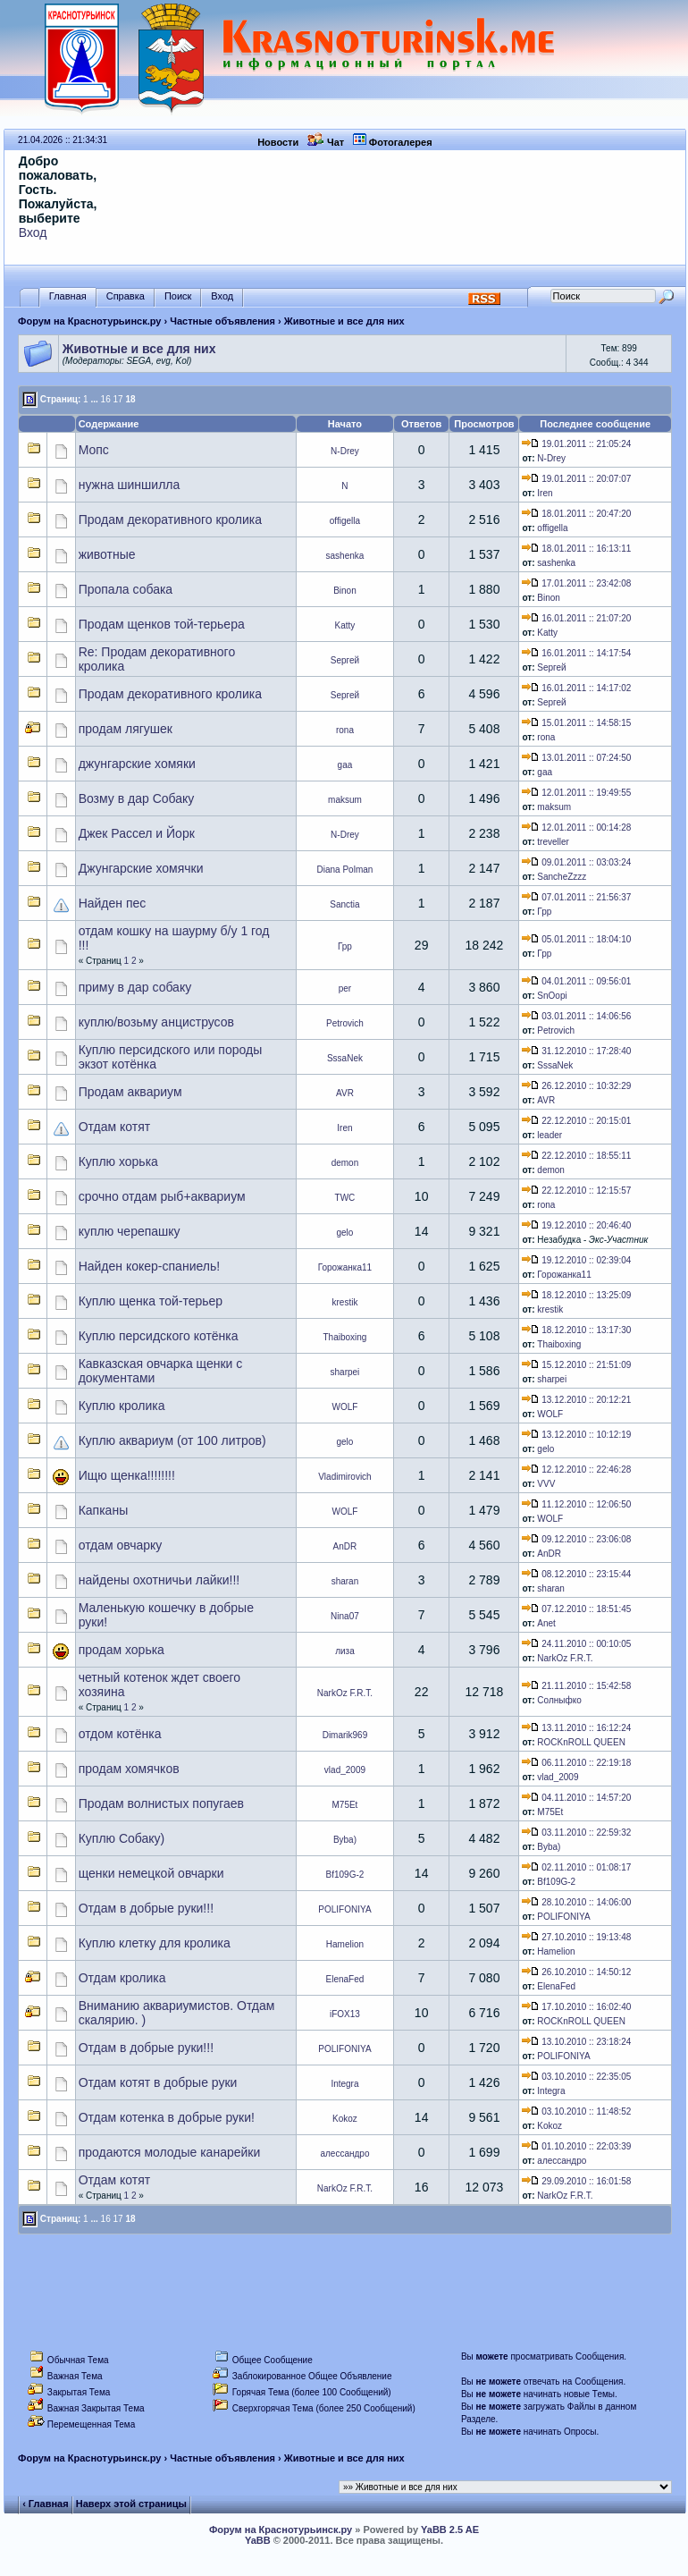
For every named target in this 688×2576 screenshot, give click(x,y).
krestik (344, 1302)
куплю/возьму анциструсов (156, 1022)
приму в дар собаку (135, 987)
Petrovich (345, 1023)
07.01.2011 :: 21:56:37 (576, 897)
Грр (544, 911)
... (93, 399)
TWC (345, 1198)
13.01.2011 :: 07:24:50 (576, 758)
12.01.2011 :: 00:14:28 (576, 827)
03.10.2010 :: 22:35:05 (576, 2077)
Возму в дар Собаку (137, 798)
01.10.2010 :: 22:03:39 (576, 2146)
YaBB (258, 2540)
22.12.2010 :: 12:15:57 (576, 1190)
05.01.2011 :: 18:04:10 (576, 939)
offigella (345, 521)
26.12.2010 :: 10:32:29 (576, 1086)
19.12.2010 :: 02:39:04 (576, 1260)
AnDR (345, 1546)
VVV (546, 1484)
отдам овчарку (121, 1545)
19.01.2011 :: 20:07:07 (576, 479)
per (345, 988)
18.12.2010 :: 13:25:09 (576, 1295)
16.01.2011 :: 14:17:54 (576, 653)
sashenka (345, 556)
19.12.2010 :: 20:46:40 (576, 1225)
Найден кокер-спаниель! (149, 1266)
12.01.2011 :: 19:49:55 (576, 793)
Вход (33, 232)
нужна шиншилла (129, 484)
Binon (345, 590)
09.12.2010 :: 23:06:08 (576, 1539)
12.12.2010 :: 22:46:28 (576, 1469)
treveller (553, 842)
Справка (125, 296)
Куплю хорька (118, 1161)
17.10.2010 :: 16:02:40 (576, 2007)
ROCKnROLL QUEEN (581, 1742)
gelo (344, 1232)
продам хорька (121, 1650)
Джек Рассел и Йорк (137, 833)
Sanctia (344, 904)
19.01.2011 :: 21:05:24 (576, 444)
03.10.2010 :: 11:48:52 (576, 2111)
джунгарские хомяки (137, 763)
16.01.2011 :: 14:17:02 (576, 688)
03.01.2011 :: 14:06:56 (576, 1016)
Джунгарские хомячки (141, 868)
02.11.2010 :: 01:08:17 (576, 1867)
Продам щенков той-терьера (162, 624)
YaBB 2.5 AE (450, 2529)
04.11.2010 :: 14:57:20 (576, 1798)
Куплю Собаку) (122, 1838)
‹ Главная (45, 2503)
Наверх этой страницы (131, 2503)
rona (345, 730)
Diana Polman (345, 869)
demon (345, 1163)
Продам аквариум (130, 1092)
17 (117, 399)
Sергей (345, 660)
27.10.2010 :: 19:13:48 (576, 1937)
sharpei (345, 1372)
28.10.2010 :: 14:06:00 (576, 1902)
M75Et (344, 1805)
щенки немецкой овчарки (151, 1873)
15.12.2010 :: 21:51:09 (576, 1365)
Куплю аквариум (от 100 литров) (172, 1440)
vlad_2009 (344, 1770)
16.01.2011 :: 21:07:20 (576, 618)
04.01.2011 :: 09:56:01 (576, 981)
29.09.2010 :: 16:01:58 (576, 2181)
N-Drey (345, 451)
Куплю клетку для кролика (155, 1943)
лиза (345, 1651)
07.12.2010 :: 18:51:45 (576, 1609)
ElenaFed (345, 1979)
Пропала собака (126, 589)
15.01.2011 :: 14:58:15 (576, 723)
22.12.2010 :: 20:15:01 (576, 1121)
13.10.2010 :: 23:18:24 (576, 2042)
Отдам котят (114, 1126)
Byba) (345, 1840)
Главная (68, 296)
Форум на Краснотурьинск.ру (89, 321)
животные (107, 554)
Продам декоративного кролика (170, 519)
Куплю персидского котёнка (159, 1336)
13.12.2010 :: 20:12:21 (576, 1400)
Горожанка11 (345, 1267)
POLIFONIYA (344, 1909)
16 (106, 399)
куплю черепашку (129, 1231)
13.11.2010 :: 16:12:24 (576, 1728)
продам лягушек (125, 729)
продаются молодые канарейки (170, 2152)
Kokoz (344, 2119)
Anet (546, 1623)
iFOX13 (345, 2014)
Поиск (177, 296)
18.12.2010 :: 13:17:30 (576, 1330)
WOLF (345, 1407)
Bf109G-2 (345, 1874)
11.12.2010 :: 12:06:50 (576, 1504)
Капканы (104, 1510)
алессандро (344, 2153)
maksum (345, 800)
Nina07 (345, 1616)
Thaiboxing (344, 1337)
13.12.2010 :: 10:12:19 (576, 1435)
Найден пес (113, 903)
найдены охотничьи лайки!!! (159, 1580)
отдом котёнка (120, 1734)
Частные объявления (222, 321)
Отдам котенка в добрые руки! (167, 2117)
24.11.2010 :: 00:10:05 (576, 1644)
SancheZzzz (561, 877)
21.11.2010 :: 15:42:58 (576, 1686)
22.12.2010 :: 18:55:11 (576, 1156)
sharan (345, 1581)
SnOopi (551, 996)
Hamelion (345, 1944)
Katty (345, 625)
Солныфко (559, 1700)
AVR (345, 1093)
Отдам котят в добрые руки (158, 2082)
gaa (345, 765)
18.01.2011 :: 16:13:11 (576, 548)
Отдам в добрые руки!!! (146, 1908)
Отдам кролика (122, 1978)
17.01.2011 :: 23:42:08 (576, 583)
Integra (344, 2084)
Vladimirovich (344, 1477)
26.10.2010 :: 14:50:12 (576, 1972)
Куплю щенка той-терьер (151, 1301)
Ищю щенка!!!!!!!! (127, 1475)
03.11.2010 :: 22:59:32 (576, 1832)
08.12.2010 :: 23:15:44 (576, 1574)
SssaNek (345, 1058)
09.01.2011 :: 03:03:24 (576, 862)
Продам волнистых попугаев (161, 1803)
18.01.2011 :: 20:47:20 (576, 514)
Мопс (94, 450)
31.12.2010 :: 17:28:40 (576, 1051)
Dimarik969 (345, 1735)
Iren (544, 493)
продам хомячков (129, 1768)
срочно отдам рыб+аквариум (162, 1196)
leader (549, 1135)
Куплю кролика (122, 1405)
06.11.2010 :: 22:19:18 (576, 1763)
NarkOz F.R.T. (564, 1658)
